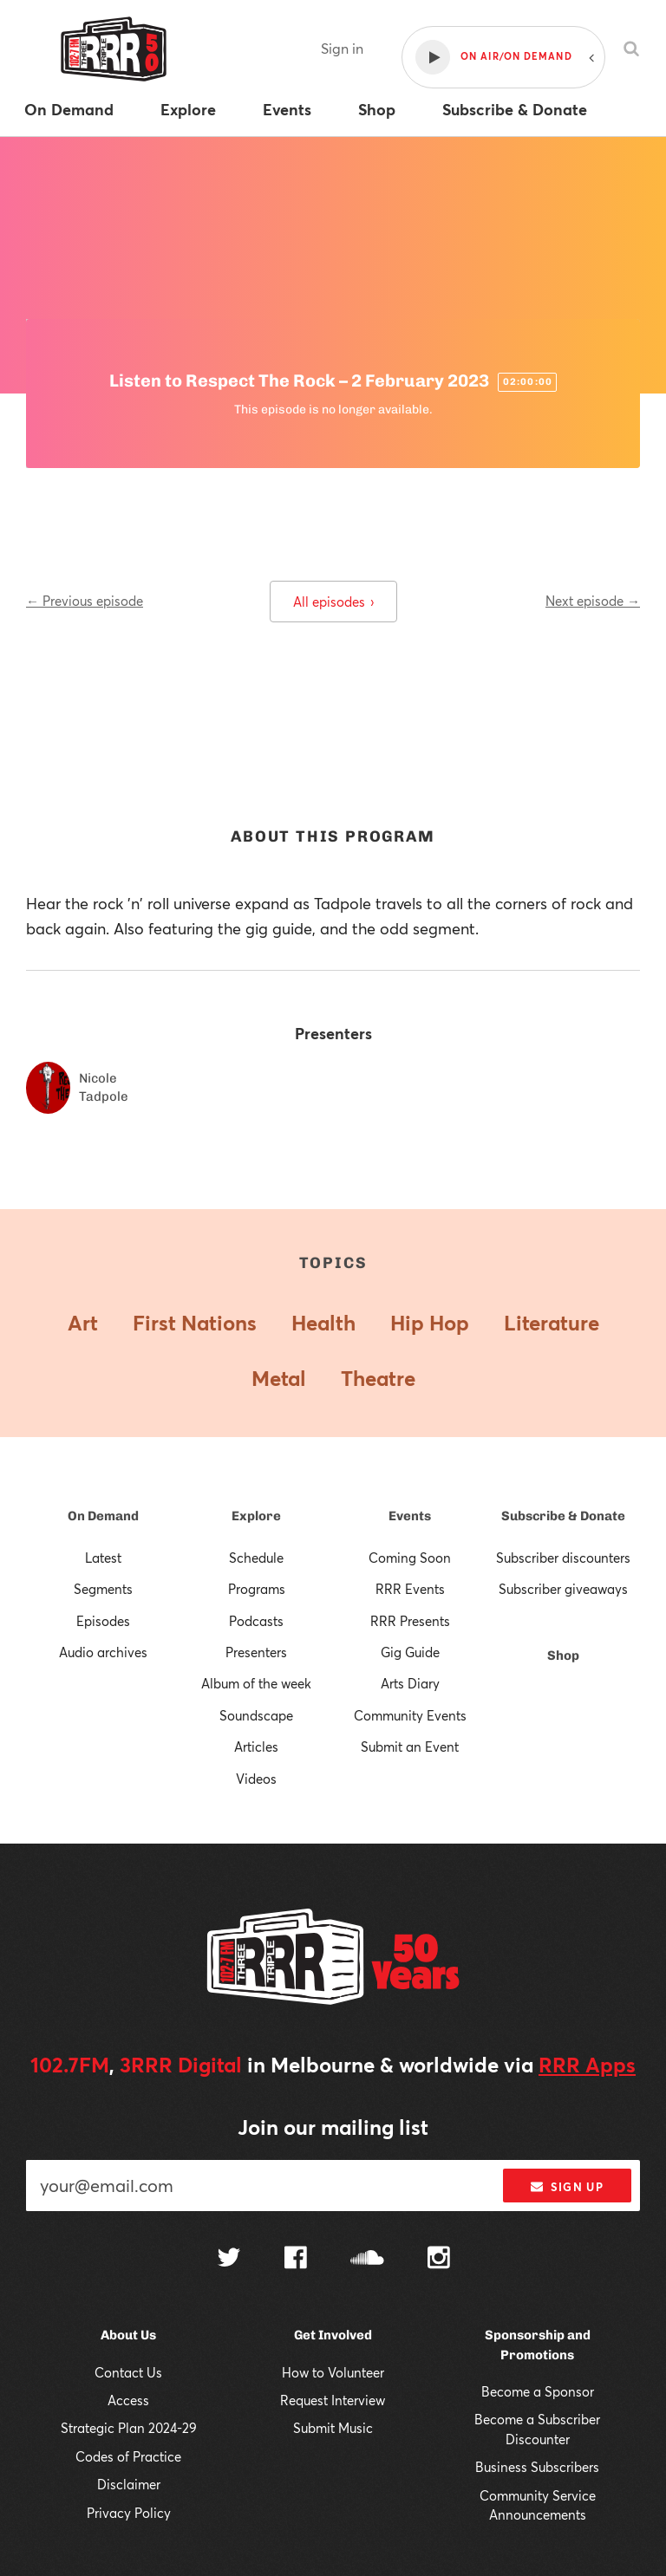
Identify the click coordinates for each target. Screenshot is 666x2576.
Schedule (256, 1557)
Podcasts (256, 1621)
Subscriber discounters (563, 1557)
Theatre (378, 1378)
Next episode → (592, 600)
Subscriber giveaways (563, 1588)
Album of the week (256, 1683)
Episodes (103, 1621)
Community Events (410, 1715)
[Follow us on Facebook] (295, 2260)
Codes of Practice (128, 2456)
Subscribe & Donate (563, 1516)
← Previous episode (84, 600)
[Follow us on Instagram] (439, 2260)
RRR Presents (410, 1621)
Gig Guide (410, 1652)
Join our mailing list (333, 2127)
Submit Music (333, 2427)
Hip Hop (429, 1323)
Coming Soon (410, 1557)
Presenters (256, 1652)
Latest (103, 1557)
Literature (551, 1323)
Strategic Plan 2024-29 (129, 2427)
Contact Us (128, 2372)
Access (128, 2400)
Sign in (342, 48)
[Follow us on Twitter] (229, 2259)
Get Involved (333, 2335)
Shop (563, 1655)
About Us (128, 2335)
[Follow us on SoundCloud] (367, 2259)
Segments (103, 1588)
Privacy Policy (129, 2512)
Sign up (567, 2187)
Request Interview (332, 2400)
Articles (256, 1746)
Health (323, 1323)
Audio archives (103, 1652)
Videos (256, 1778)
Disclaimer (128, 2484)
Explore (256, 1516)
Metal (278, 1378)
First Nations (195, 1323)
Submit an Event (410, 1746)
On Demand (103, 1516)
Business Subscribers (537, 2466)
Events (409, 1516)
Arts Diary (410, 1683)
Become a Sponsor (537, 2391)
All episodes (333, 601)
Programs (256, 1588)
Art (83, 1323)
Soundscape (256, 1715)
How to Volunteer (333, 2372)
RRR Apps (587, 2064)
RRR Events (410, 1588)
